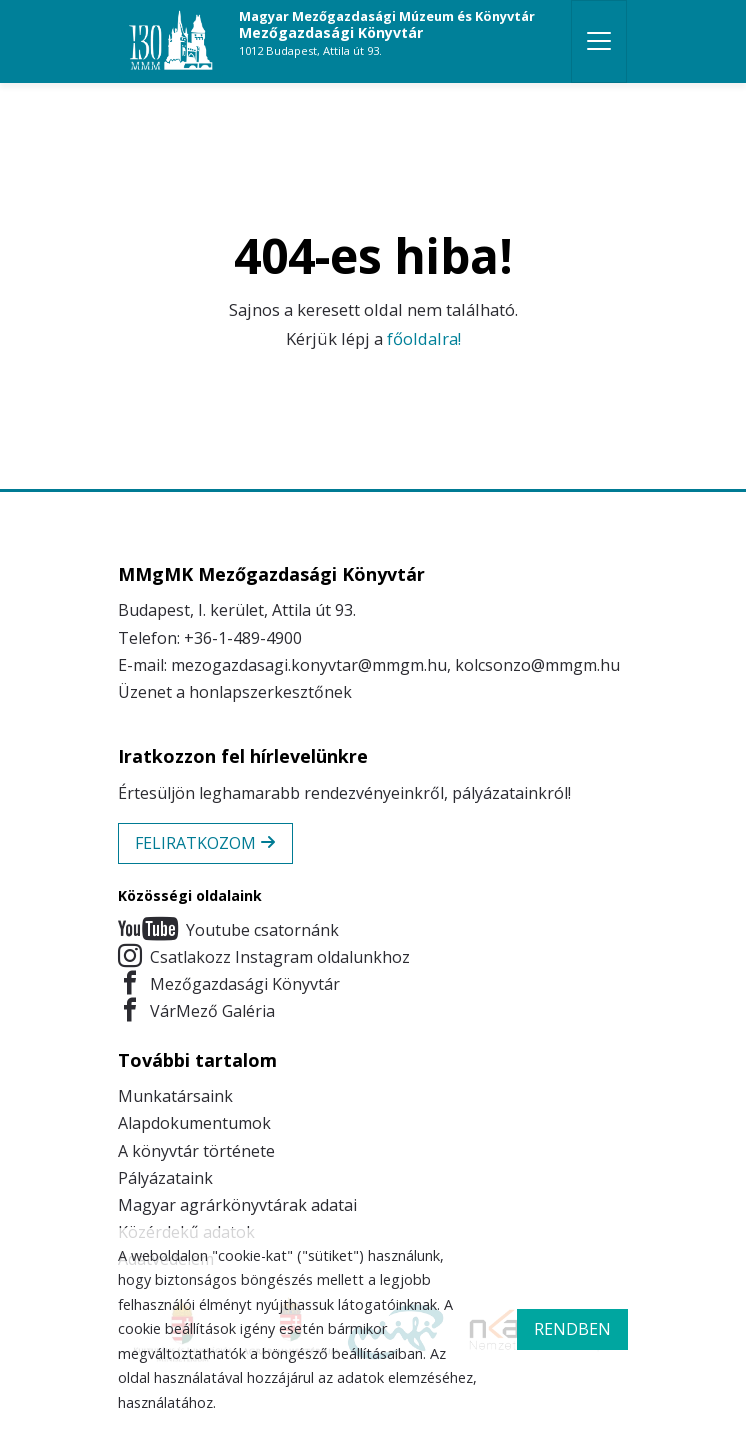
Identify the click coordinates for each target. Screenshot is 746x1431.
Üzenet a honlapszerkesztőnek (235, 692)
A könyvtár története (196, 1151)
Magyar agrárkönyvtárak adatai (237, 1205)
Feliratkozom (205, 843)
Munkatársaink (175, 1096)
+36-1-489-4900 (243, 638)
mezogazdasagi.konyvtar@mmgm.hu (309, 665)
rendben (572, 1329)
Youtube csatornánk (228, 930)
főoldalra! (424, 338)
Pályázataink (165, 1178)
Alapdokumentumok (194, 1123)
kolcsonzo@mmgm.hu (537, 665)
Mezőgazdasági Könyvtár (387, 32)
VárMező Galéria (196, 1011)
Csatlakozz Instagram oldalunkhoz (264, 957)
